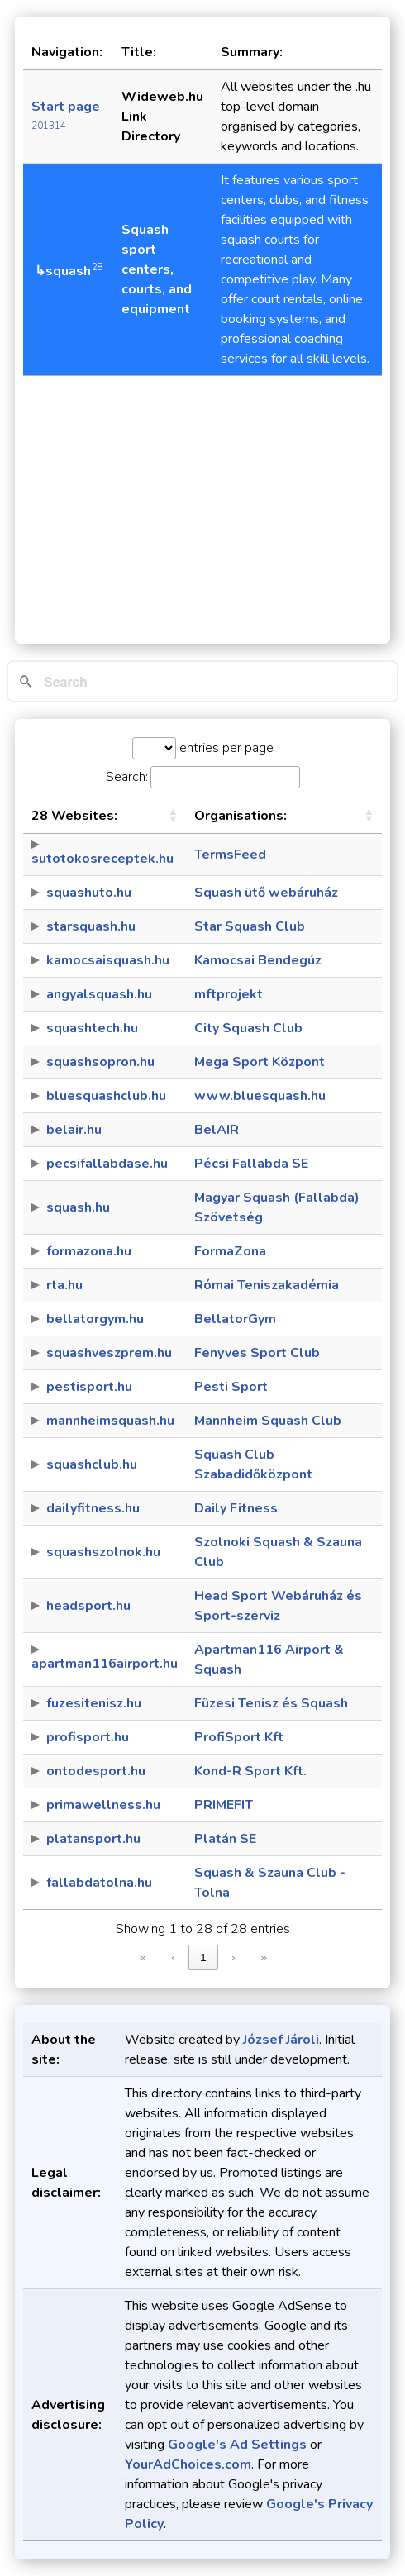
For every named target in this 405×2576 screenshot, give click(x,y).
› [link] (233, 1957)
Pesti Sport (231, 1387)
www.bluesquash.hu (260, 1096)
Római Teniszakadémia (266, 1285)
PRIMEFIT (223, 1805)
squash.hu (78, 1207)
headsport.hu (88, 1606)
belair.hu (74, 1130)
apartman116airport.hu (104, 1664)
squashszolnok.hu (103, 1552)
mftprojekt (228, 994)
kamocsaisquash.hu (107, 960)
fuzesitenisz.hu (93, 1703)
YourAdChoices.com (188, 2464)
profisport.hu (87, 1737)
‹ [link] (172, 1957)
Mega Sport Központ (259, 1062)
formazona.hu (88, 1251)
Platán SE (225, 1839)
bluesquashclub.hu (106, 1096)
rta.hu (64, 1285)
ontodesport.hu (95, 1771)
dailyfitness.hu (93, 1508)
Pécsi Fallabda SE (251, 1164)
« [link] (142, 1957)
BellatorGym (235, 1319)
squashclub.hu (91, 1464)
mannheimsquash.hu (110, 1421)
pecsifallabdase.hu (107, 1164)
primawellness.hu (103, 1805)
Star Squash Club (249, 926)
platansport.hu (93, 1839)
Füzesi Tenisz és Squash (271, 1703)
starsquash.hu (91, 926)
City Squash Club (248, 1028)
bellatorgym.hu (95, 1319)
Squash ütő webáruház (266, 892)
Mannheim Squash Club (267, 1421)
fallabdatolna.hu (99, 1883)
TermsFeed (230, 854)
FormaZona (230, 1251)
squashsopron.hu (100, 1062)
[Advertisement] (202, 501)
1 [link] (203, 1957)
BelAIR (216, 1130)
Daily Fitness (236, 1508)
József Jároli (281, 2040)
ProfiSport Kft (239, 1737)
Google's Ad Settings (237, 2445)
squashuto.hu (88, 892)
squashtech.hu (92, 1028)
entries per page (225, 748)
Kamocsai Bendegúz (258, 960)
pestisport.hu (89, 1387)
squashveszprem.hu (109, 1353)
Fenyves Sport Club (257, 1353)
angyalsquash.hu (99, 994)
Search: (127, 777)
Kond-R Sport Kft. (250, 1771)
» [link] (263, 1957)
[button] (173, 815)
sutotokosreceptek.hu (102, 859)
